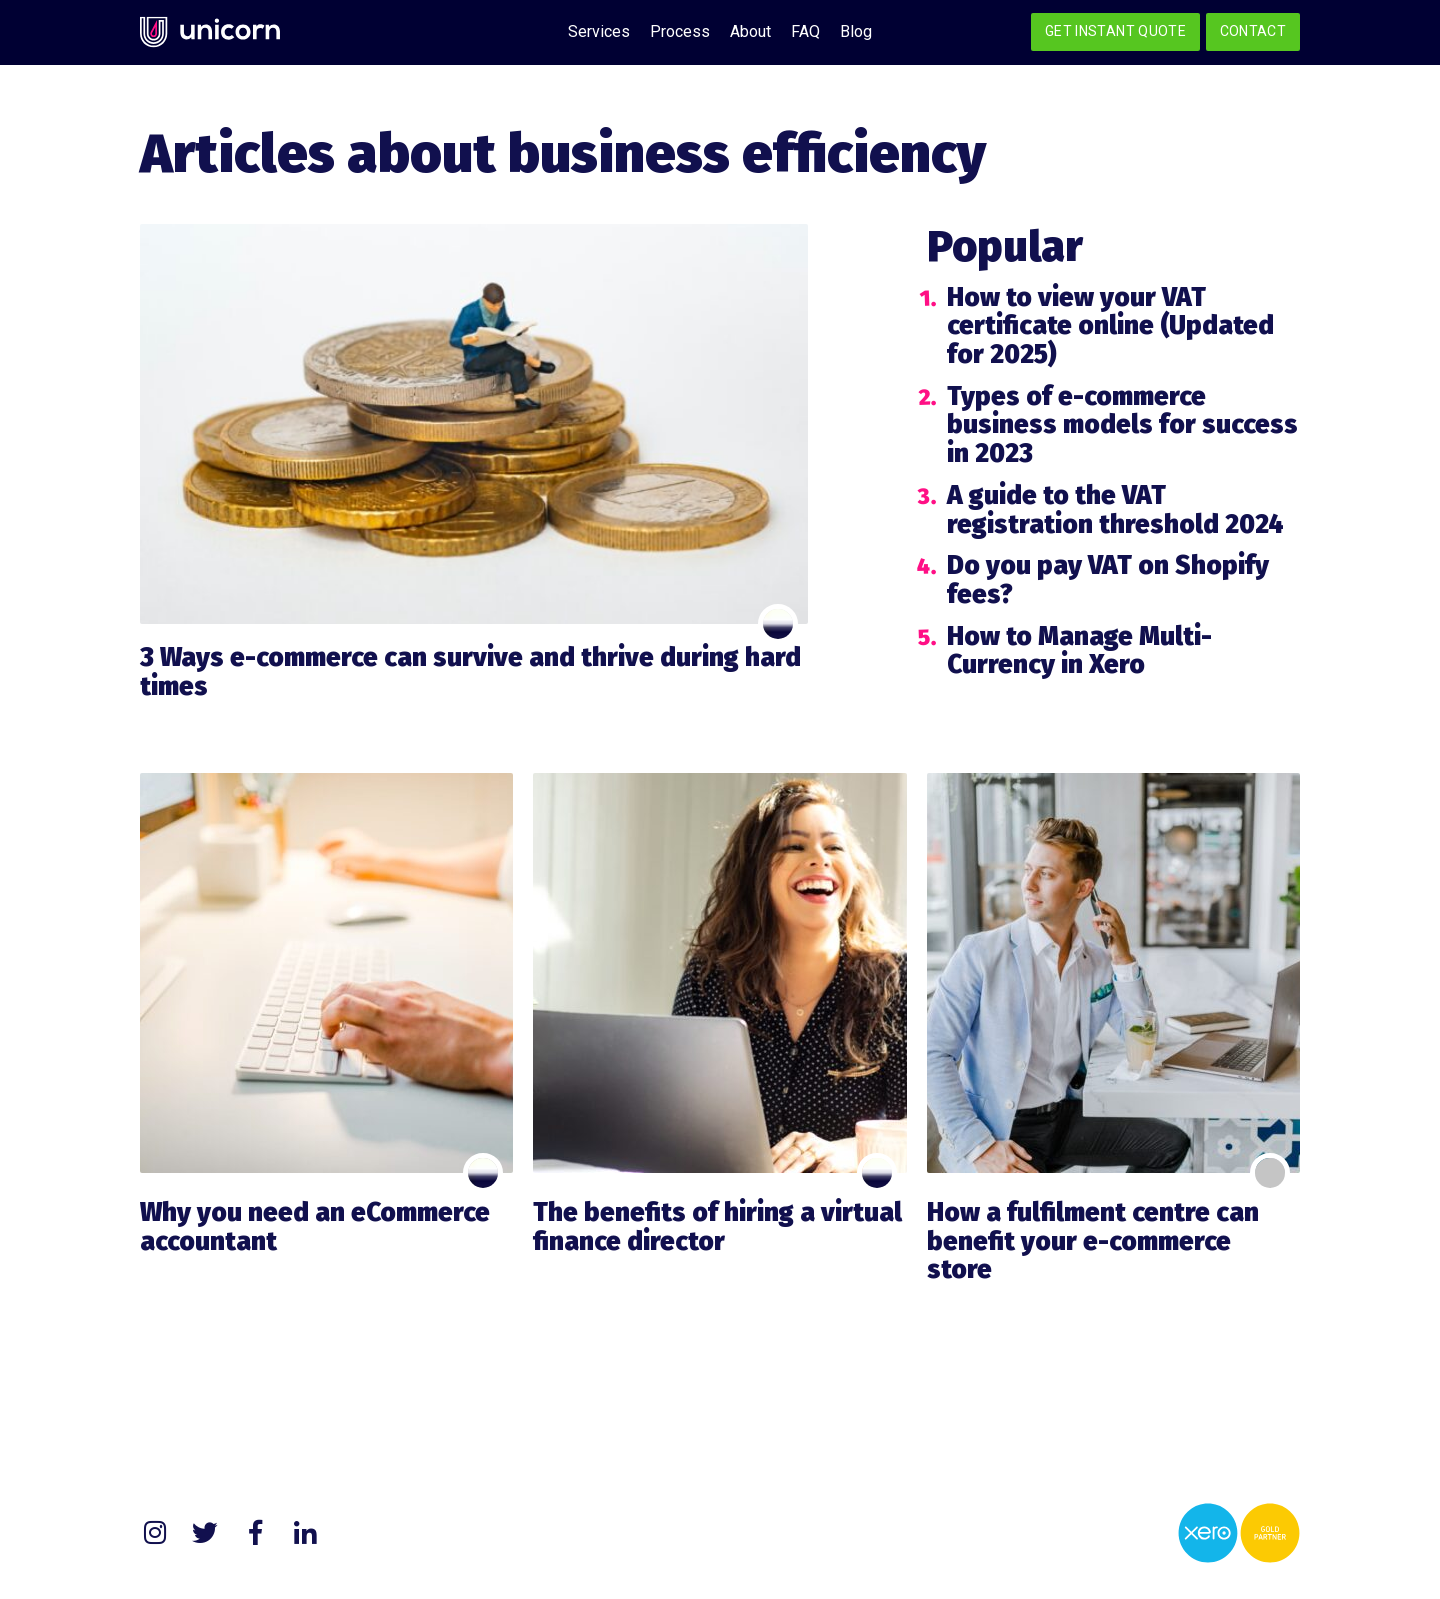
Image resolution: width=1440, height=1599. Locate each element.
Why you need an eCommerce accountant (315, 1227)
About (750, 31)
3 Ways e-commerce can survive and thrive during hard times (470, 672)
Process (680, 31)
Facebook (255, 1533)
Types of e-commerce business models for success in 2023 (1122, 425)
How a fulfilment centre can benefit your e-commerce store (1093, 1241)
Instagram (155, 1533)
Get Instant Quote (1115, 31)
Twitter (205, 1533)
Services (599, 31)
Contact (1253, 31)
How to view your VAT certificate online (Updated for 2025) (1110, 326)
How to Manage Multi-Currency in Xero (1079, 651)
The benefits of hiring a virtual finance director (717, 1227)
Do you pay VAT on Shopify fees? (1108, 580)
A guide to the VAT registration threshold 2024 (1115, 510)
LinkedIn (305, 1533)
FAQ (805, 31)
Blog (856, 31)
